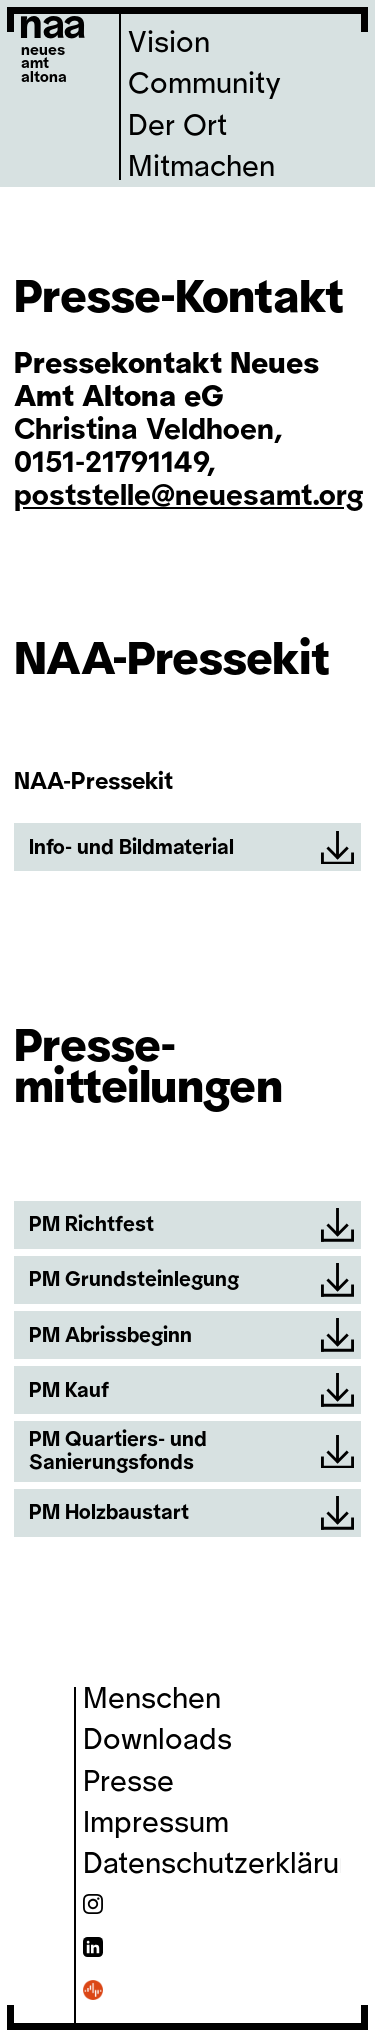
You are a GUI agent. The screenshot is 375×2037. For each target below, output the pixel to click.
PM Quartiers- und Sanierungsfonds (191, 1451)
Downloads (157, 1740)
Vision (169, 43)
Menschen (152, 1699)
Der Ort (177, 126)
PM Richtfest (191, 1225)
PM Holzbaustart (191, 1513)
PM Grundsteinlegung (191, 1280)
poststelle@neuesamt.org (189, 496)
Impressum (156, 1823)
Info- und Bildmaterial (191, 848)
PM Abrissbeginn (191, 1335)
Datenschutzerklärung (227, 1864)
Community (204, 84)
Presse (128, 1782)
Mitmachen (201, 167)
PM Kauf (191, 1390)
